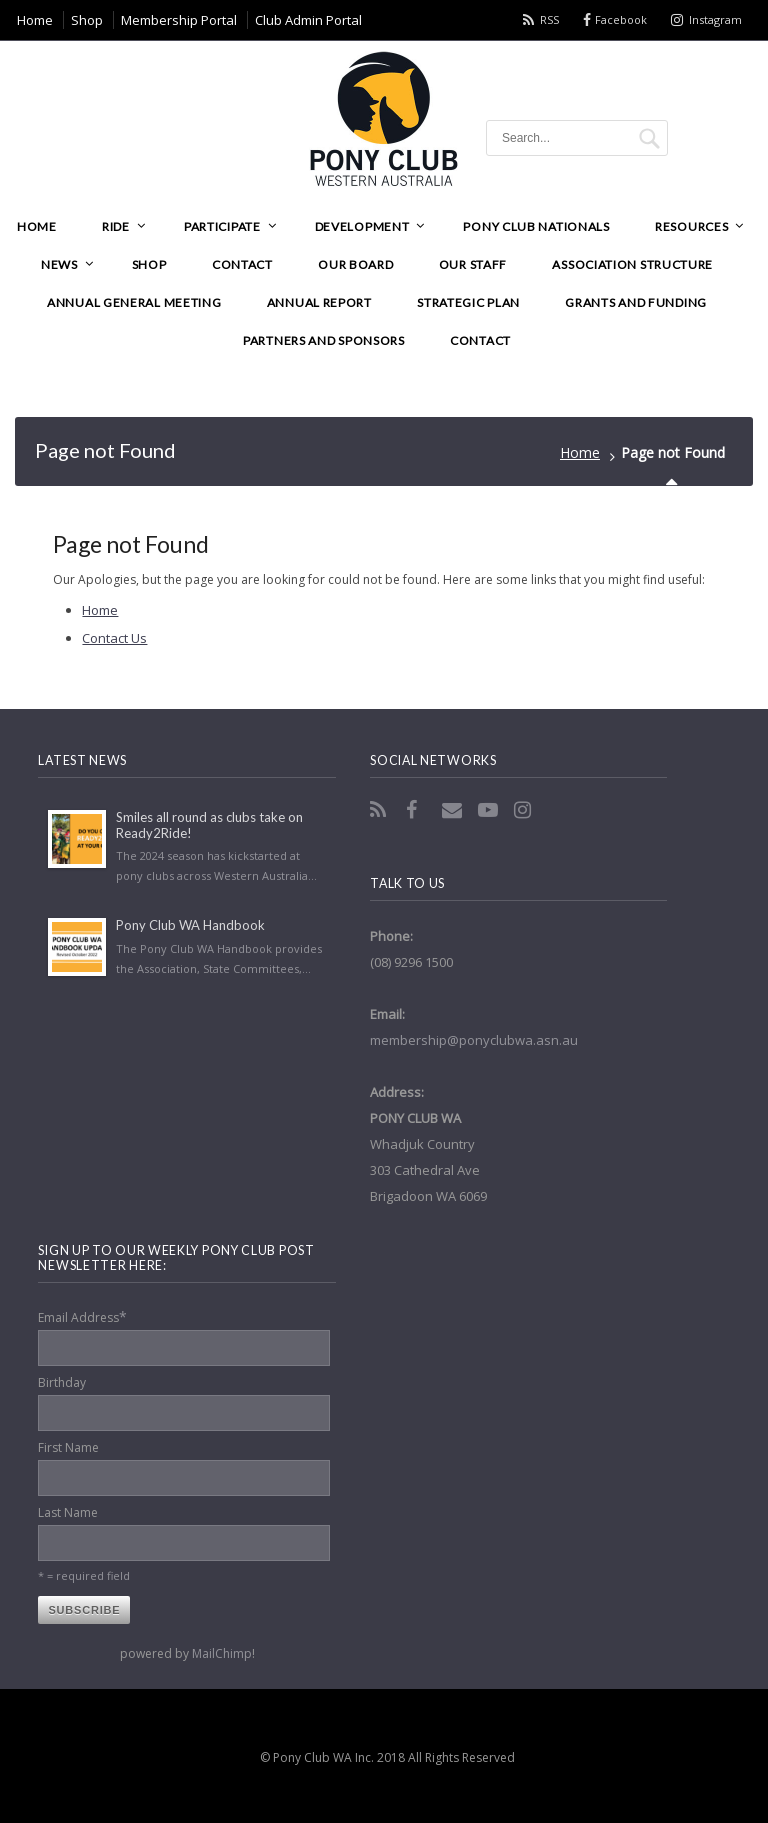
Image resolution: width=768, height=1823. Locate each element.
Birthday (62, 1382)
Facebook (621, 19)
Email (454, 810)
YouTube (490, 810)
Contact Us (114, 638)
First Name (68, 1447)
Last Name (68, 1512)
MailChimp (222, 1653)
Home (580, 452)
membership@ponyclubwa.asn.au (474, 1040)
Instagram (715, 19)
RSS (549, 19)
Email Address (82, 1316)
